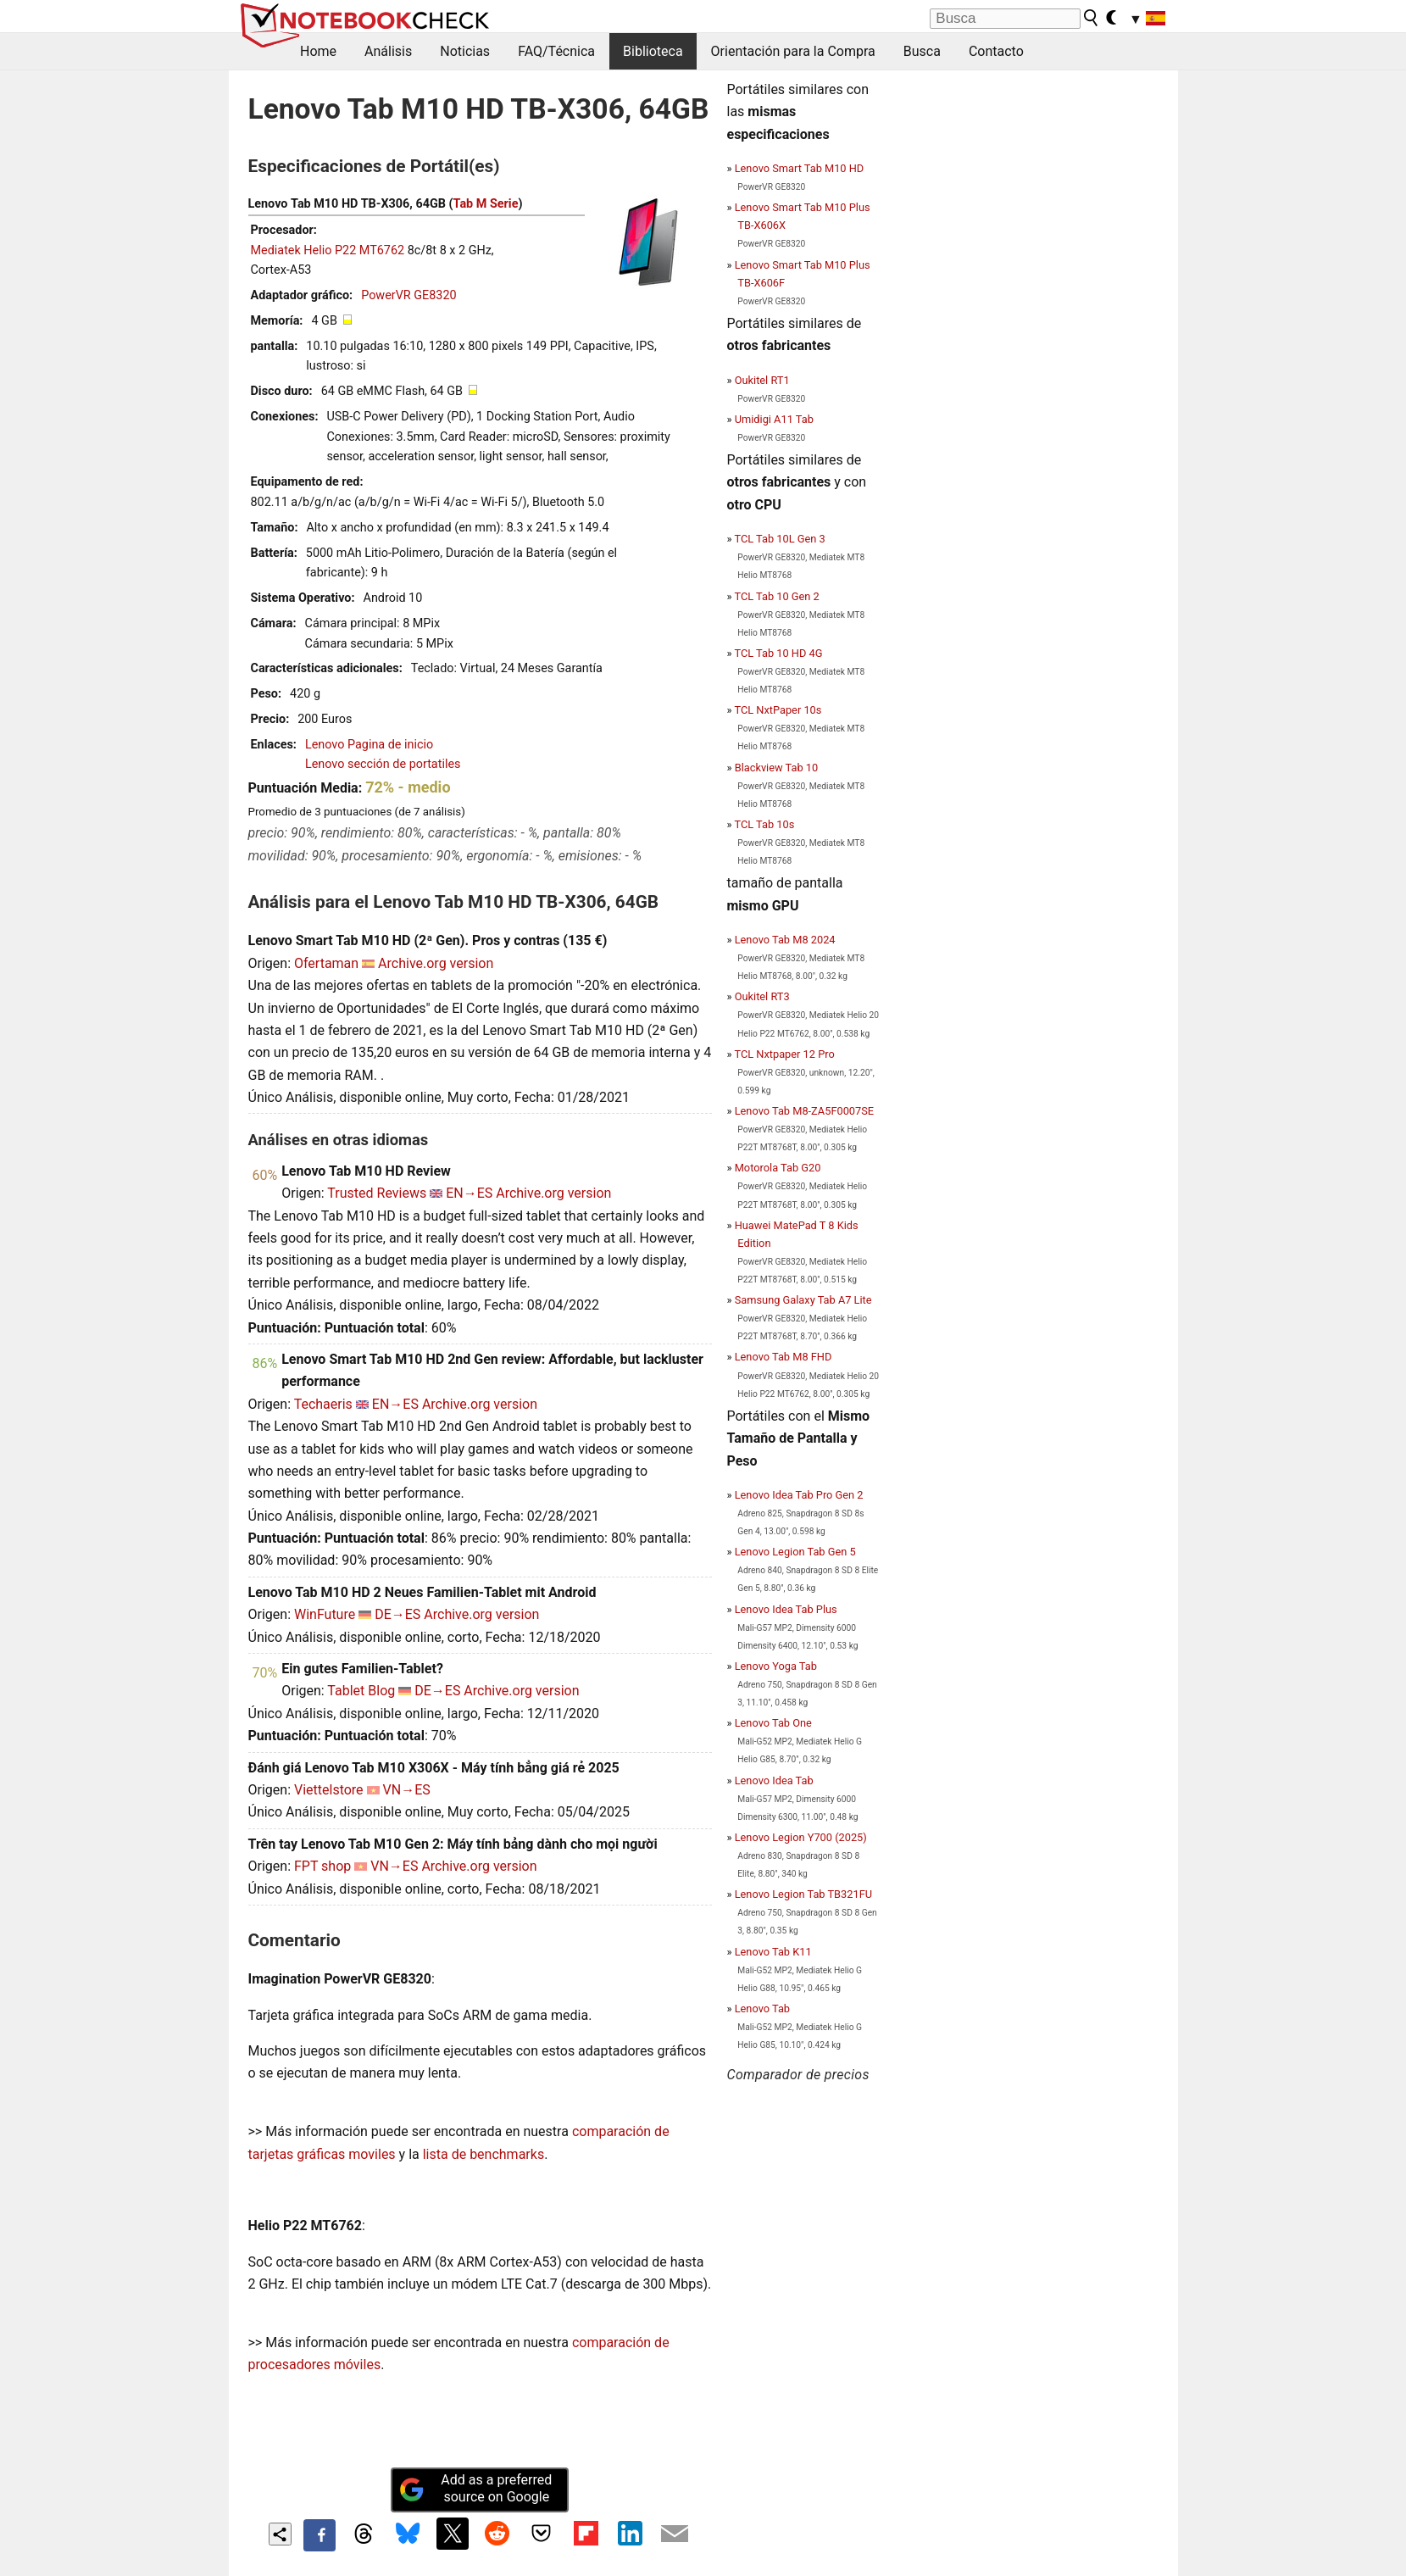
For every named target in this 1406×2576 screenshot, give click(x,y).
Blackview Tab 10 (777, 767)
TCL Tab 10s (764, 824)
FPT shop (322, 1866)
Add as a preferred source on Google (475, 2489)
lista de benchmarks (483, 2154)
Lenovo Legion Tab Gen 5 (795, 1551)
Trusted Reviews (376, 1193)
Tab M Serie (486, 204)
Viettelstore (329, 1790)
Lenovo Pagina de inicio (369, 744)
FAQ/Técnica (556, 51)
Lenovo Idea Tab (774, 1780)
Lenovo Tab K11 (773, 1951)
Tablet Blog (361, 1691)
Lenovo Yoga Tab (776, 1666)
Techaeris (323, 1404)
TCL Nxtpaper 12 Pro (784, 1054)
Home (318, 51)
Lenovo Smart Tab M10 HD (799, 168)
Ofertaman (326, 963)
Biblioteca (653, 51)
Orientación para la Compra (793, 51)
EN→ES (469, 1193)
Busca (922, 51)
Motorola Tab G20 (778, 1167)
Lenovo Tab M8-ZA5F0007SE (804, 1110)
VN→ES (407, 1790)
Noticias (465, 51)
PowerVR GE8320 (408, 295)
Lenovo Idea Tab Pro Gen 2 (799, 1494)
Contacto (996, 51)
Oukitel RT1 (762, 380)
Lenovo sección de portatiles (383, 764)
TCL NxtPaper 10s (777, 710)
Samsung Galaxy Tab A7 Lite (803, 1300)
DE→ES (397, 1614)
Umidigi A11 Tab (774, 419)
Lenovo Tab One (773, 1722)
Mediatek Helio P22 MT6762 (328, 250)
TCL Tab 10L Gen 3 (779, 538)
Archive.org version (435, 963)
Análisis (388, 51)
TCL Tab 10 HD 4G (778, 653)
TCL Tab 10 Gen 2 (776, 596)
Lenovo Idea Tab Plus (786, 1609)
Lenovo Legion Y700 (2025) (801, 1837)
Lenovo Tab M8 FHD (783, 1356)
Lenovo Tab (762, 2008)
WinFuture (324, 1614)
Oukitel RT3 (762, 996)
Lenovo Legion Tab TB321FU (803, 1894)
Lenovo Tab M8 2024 (785, 939)
